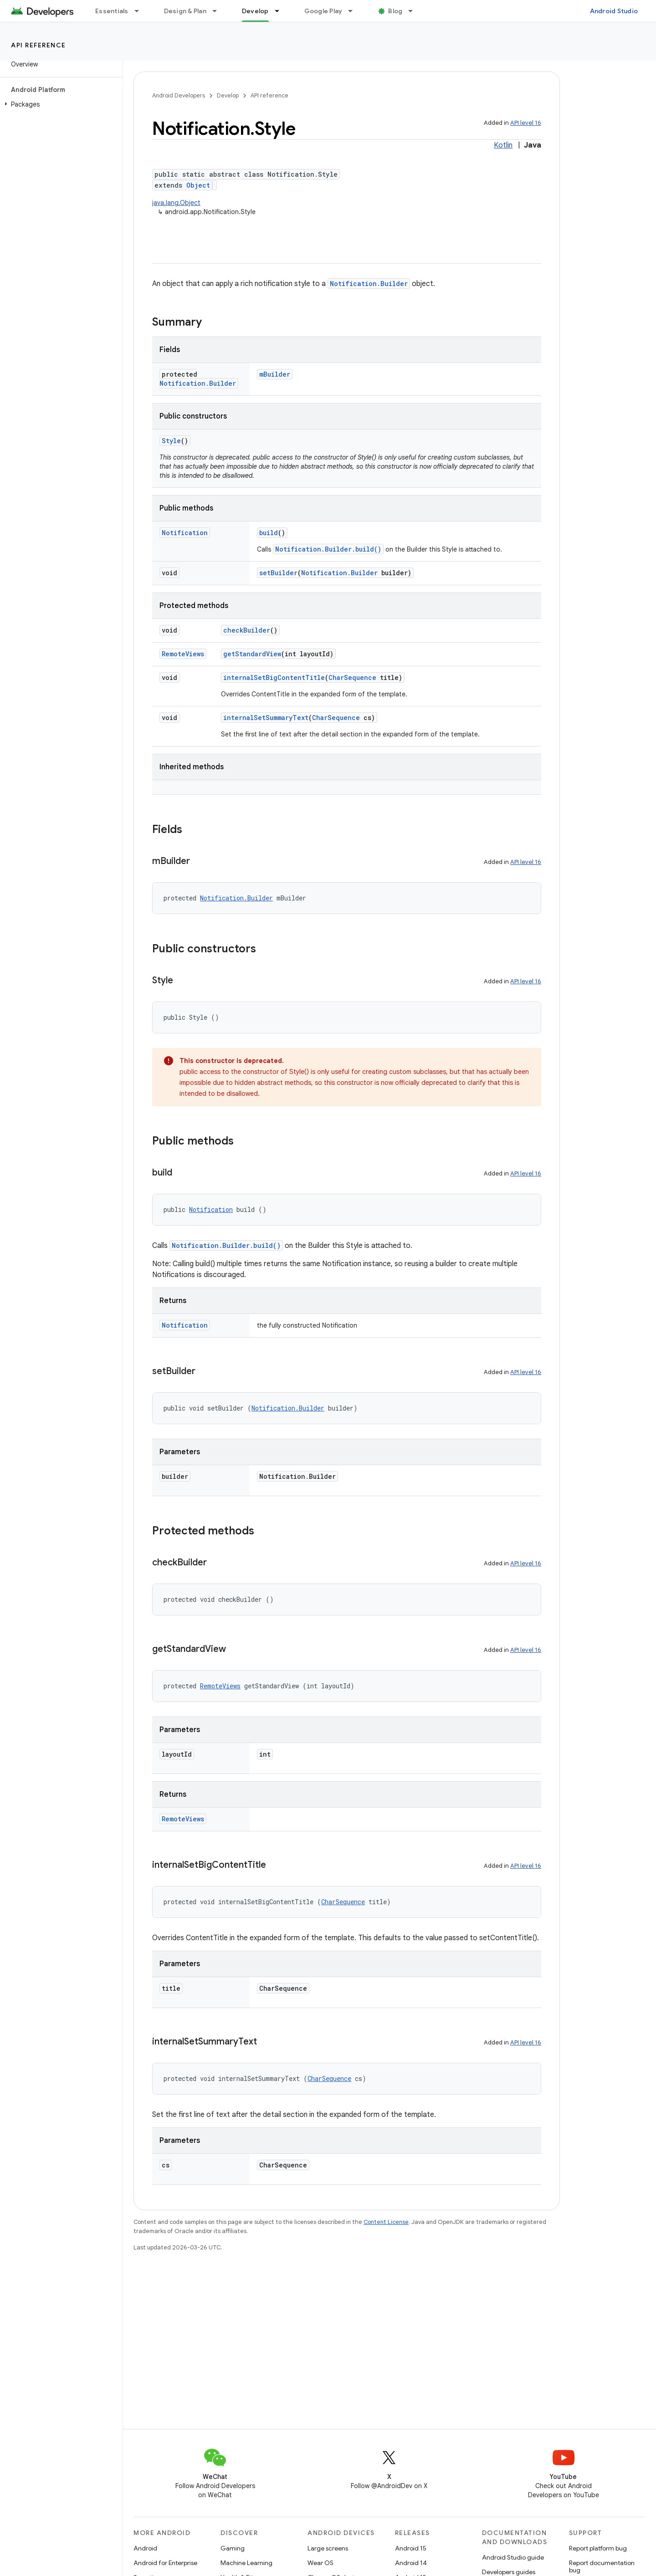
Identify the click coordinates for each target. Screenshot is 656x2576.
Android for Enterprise (165, 2563)
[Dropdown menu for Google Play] (354, 11)
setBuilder (278, 572)
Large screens (328, 2548)
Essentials (111, 11)
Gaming (232, 2548)
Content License (386, 2222)
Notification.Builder (369, 283)
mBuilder (274, 374)
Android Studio (614, 11)
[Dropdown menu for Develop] (281, 11)
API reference (38, 45)
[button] (59, 104)
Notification (185, 532)
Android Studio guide (513, 2557)
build (268, 532)
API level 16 (525, 123)
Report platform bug (598, 2548)
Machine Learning (246, 2563)
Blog (395, 11)
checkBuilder (246, 630)
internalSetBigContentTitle (274, 677)
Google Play (323, 11)
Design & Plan (185, 11)
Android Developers (178, 95)
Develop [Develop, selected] (255, 11)
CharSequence (352, 677)
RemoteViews (183, 653)
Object (198, 185)
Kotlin (503, 145)
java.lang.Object (176, 203)
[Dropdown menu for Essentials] (140, 11)
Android (145, 2548)
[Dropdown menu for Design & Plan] (218, 11)
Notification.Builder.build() (328, 549)
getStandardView (252, 653)
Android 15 (410, 2548)
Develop (228, 95)
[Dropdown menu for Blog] (414, 11)
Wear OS (320, 2563)
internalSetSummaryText (265, 717)
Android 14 (411, 2563)
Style (171, 440)
